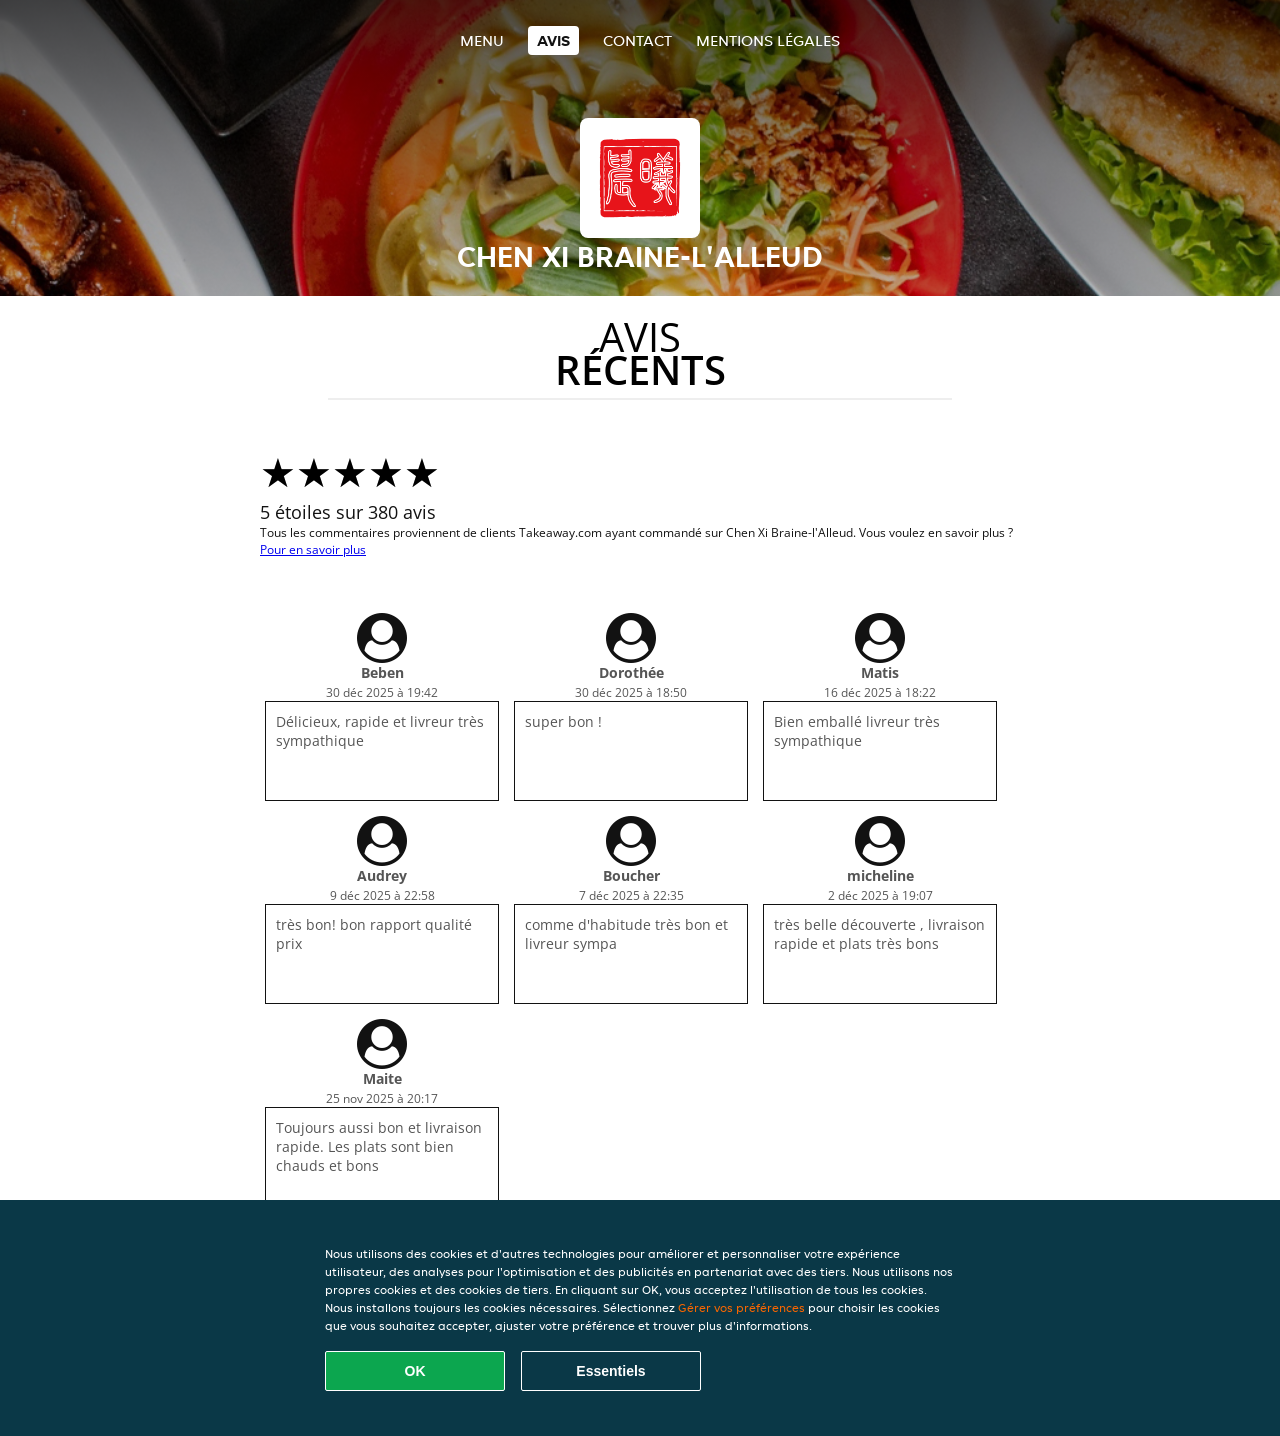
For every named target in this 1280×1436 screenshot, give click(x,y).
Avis (553, 40)
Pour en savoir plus (313, 549)
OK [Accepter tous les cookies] (415, 1371)
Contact (637, 40)
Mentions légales (768, 40)
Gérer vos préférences (741, 1307)
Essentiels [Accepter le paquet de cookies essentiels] (610, 1371)
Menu (482, 40)
